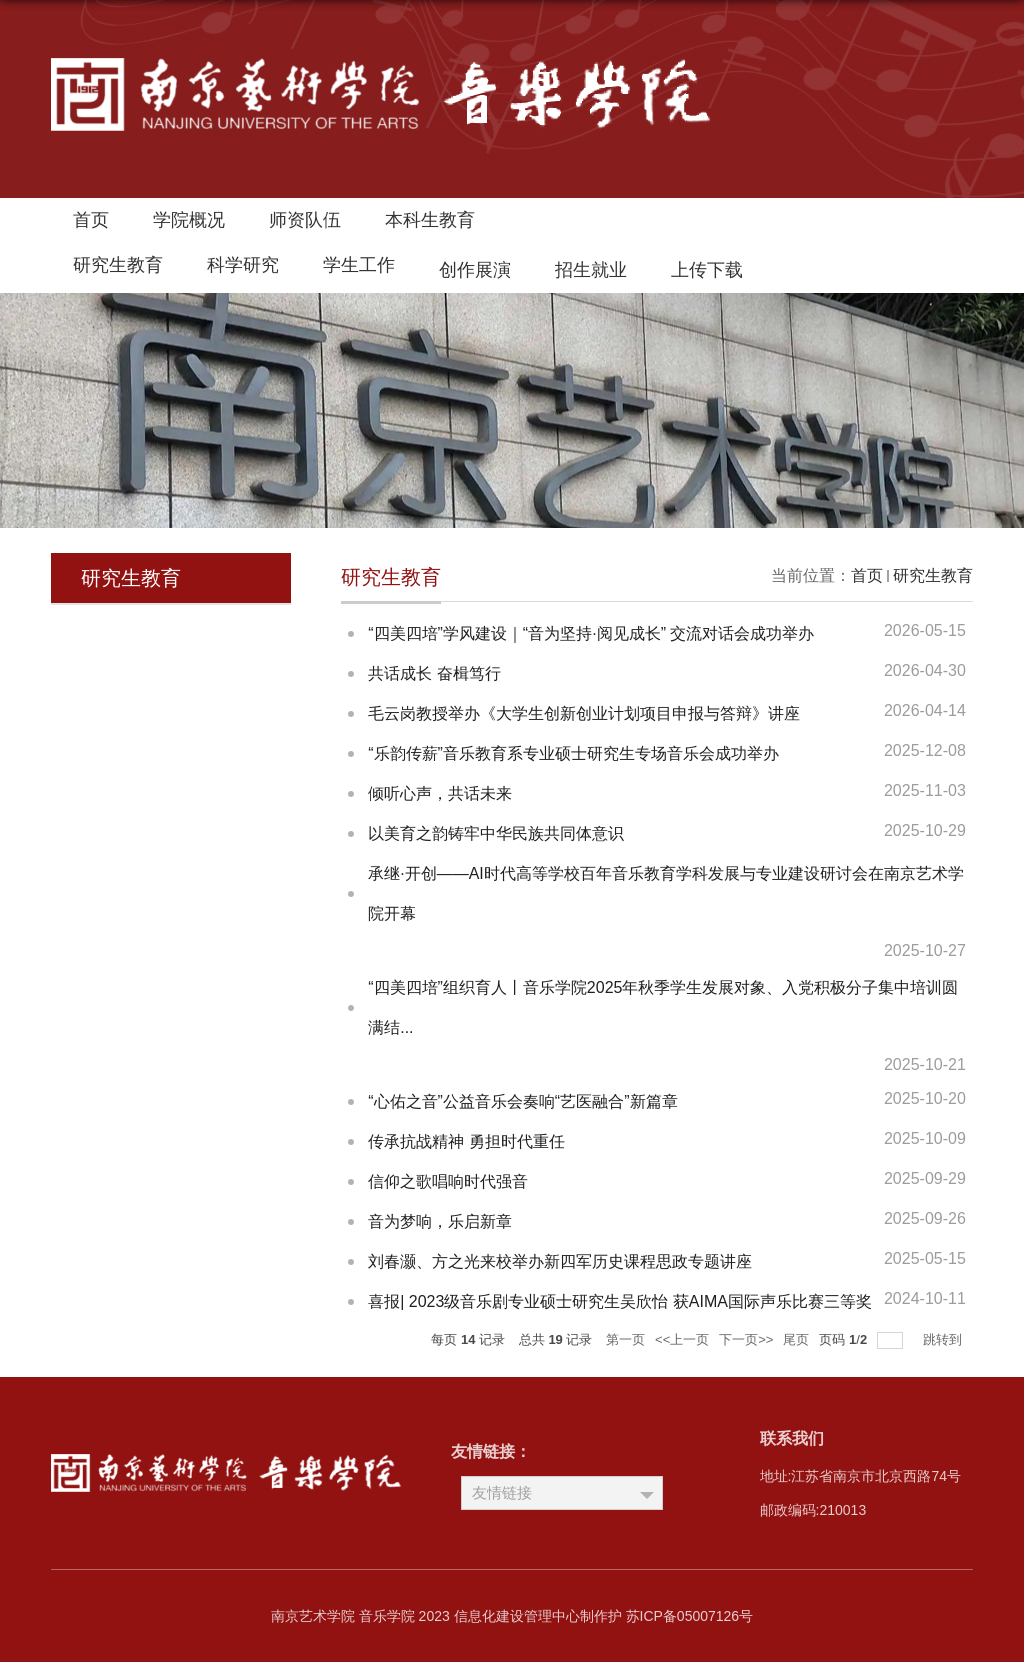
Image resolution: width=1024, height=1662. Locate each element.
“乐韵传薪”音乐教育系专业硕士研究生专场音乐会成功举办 (573, 753)
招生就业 (591, 270)
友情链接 (502, 1492)
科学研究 (243, 265)
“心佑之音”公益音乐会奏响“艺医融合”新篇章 (522, 1101)
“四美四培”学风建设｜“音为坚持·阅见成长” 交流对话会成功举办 (591, 633)
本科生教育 (430, 220)
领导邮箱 (570, 225)
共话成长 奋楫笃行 (434, 673)
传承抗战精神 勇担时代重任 (466, 1141)
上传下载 (707, 270)
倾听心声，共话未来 (440, 793)
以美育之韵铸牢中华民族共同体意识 (496, 833)
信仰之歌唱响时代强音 (448, 1181)
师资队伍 (305, 220)
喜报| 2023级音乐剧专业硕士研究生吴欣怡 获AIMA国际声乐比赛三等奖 (620, 1301)
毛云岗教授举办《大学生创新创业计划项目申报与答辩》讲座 (584, 713)
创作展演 (475, 270)
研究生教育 (118, 265)
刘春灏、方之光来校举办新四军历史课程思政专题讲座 (560, 1261)
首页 (91, 220)
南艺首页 (654, 225)
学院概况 (189, 220)
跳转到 (944, 1339)
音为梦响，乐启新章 (440, 1221)
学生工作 (359, 265)
